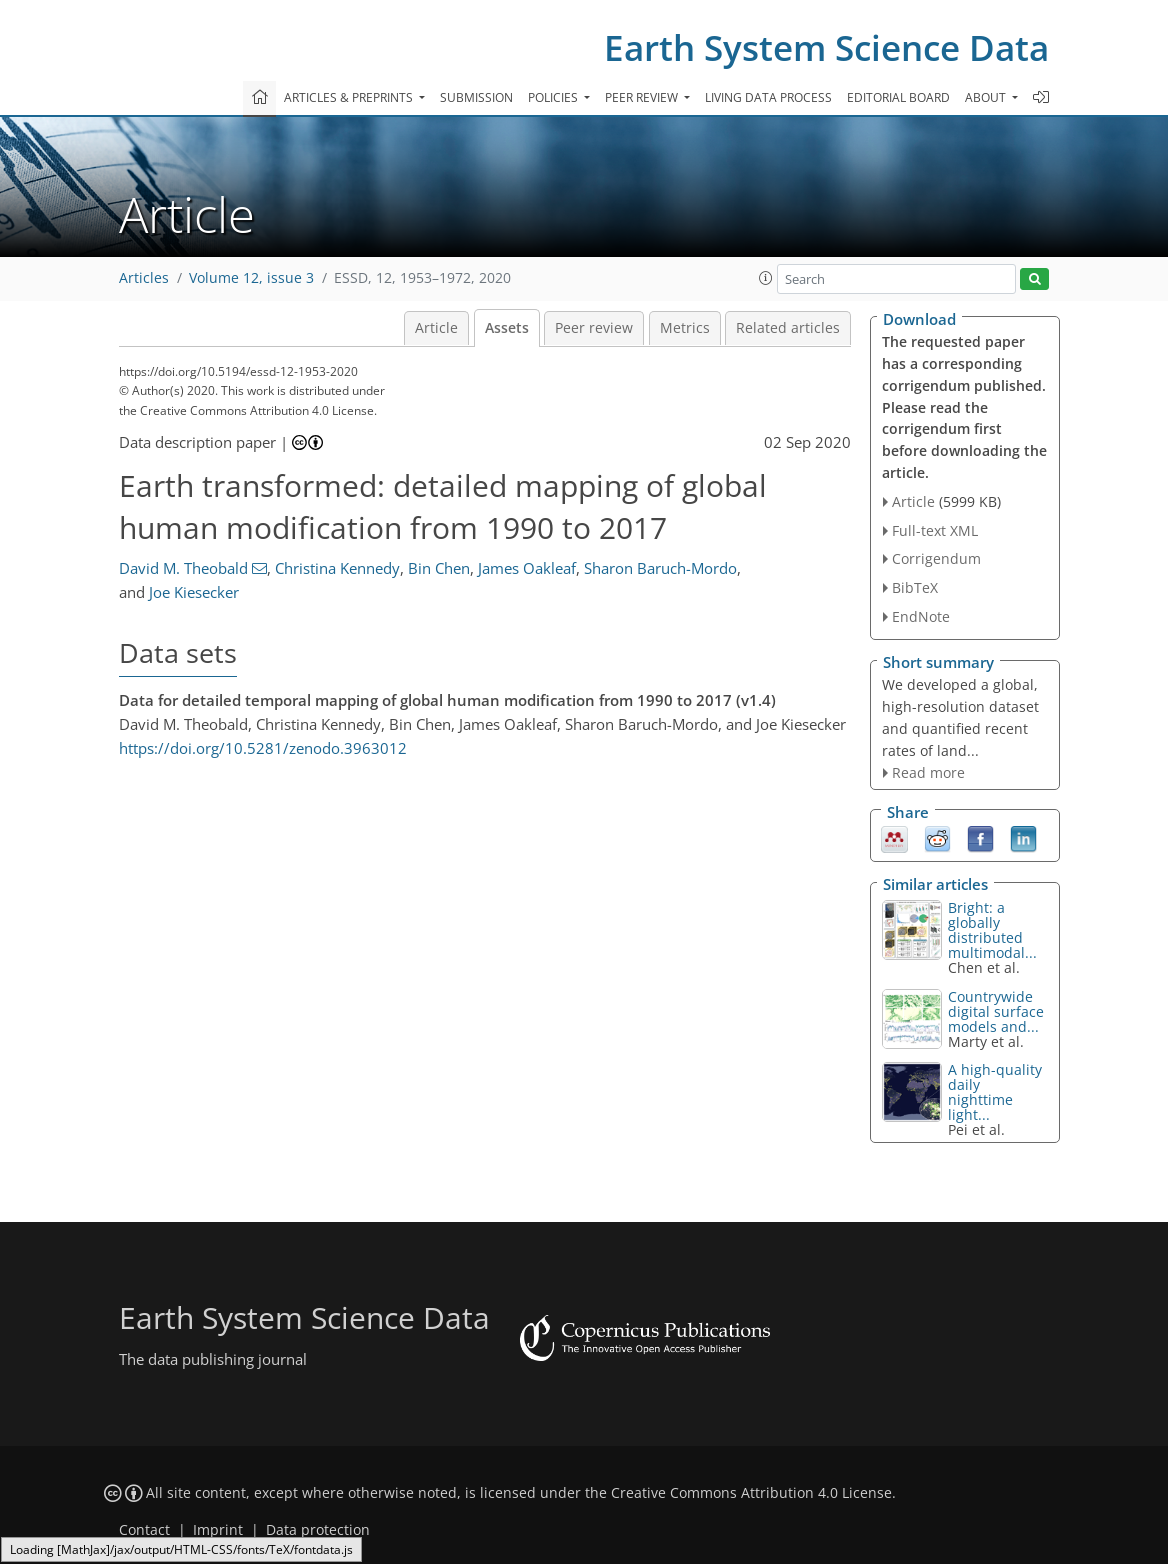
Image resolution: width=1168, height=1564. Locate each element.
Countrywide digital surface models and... (996, 1011)
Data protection (318, 1530)
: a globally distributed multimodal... (992, 930)
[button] (766, 278)
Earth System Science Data (826, 47)
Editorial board (898, 97)
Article (436, 328)
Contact (144, 1530)
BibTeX (915, 587)
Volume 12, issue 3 (251, 278)
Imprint (218, 1530)
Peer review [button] (643, 97)
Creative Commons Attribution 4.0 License (751, 1493)
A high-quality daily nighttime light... (995, 1092)
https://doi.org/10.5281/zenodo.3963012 (263, 748)
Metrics (685, 328)
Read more (928, 772)
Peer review (594, 328)
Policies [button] (554, 97)
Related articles (788, 328)
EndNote (921, 616)
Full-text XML (935, 530)
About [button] (987, 97)
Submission (476, 97)
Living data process (768, 97)
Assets (507, 328)
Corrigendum (936, 558)
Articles (144, 278)
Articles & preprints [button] (350, 97)
